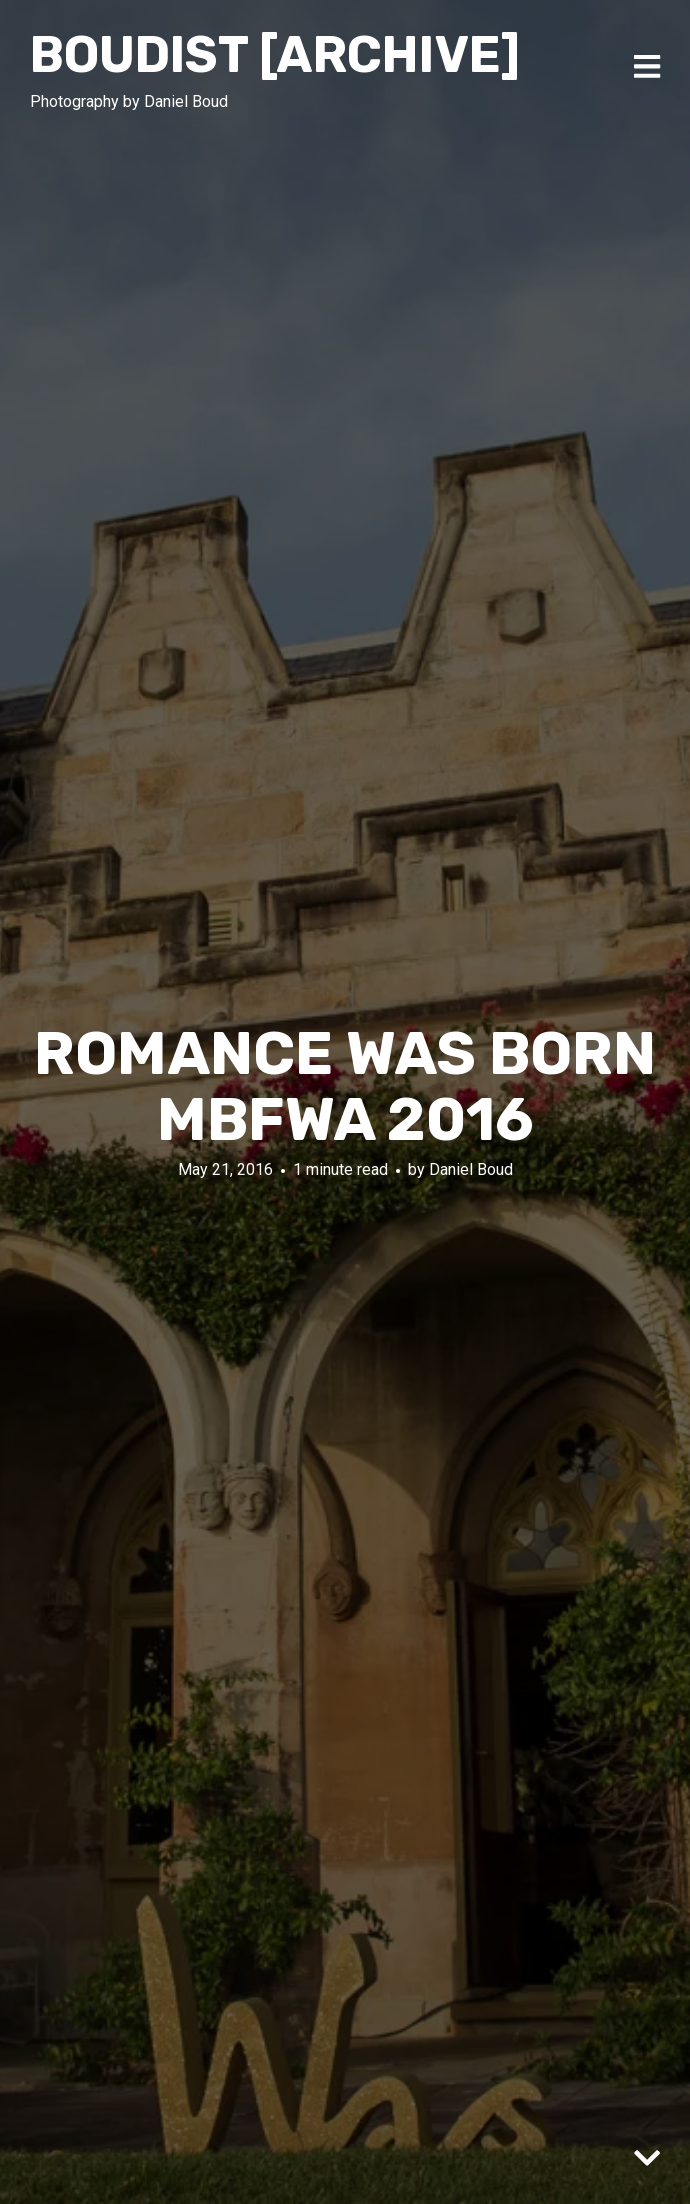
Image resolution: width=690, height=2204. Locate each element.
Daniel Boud (471, 1169)
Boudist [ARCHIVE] (275, 55)
